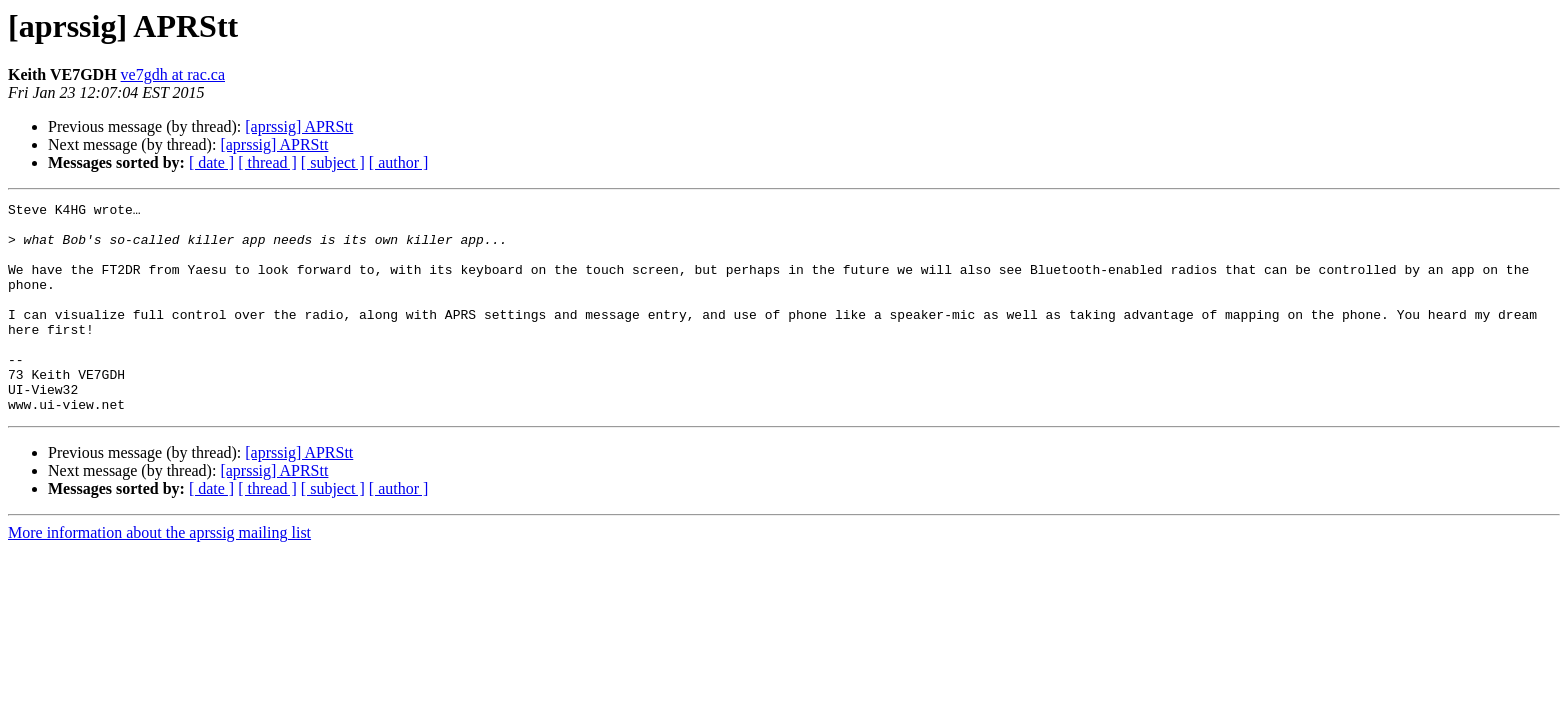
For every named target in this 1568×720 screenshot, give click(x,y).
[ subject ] (333, 162)
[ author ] (399, 162)
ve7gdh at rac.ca (173, 74)
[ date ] (211, 162)
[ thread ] (267, 162)
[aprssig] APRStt (299, 126)
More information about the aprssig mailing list (159, 574)
